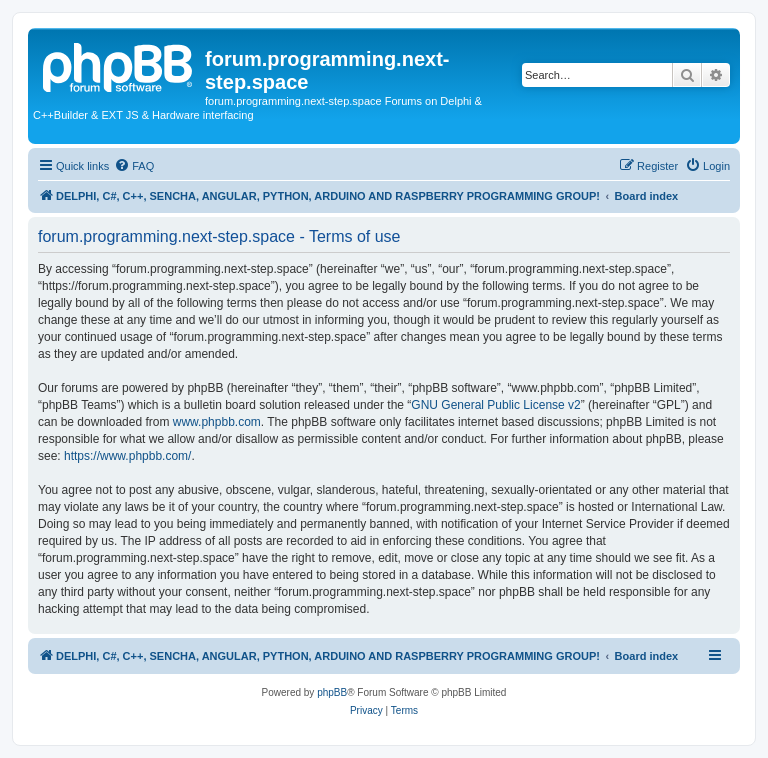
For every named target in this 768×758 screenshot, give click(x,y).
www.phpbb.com (217, 422)
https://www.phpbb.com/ (127, 456)
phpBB (332, 692)
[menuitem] (134, 166)
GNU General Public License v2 (495, 405)
